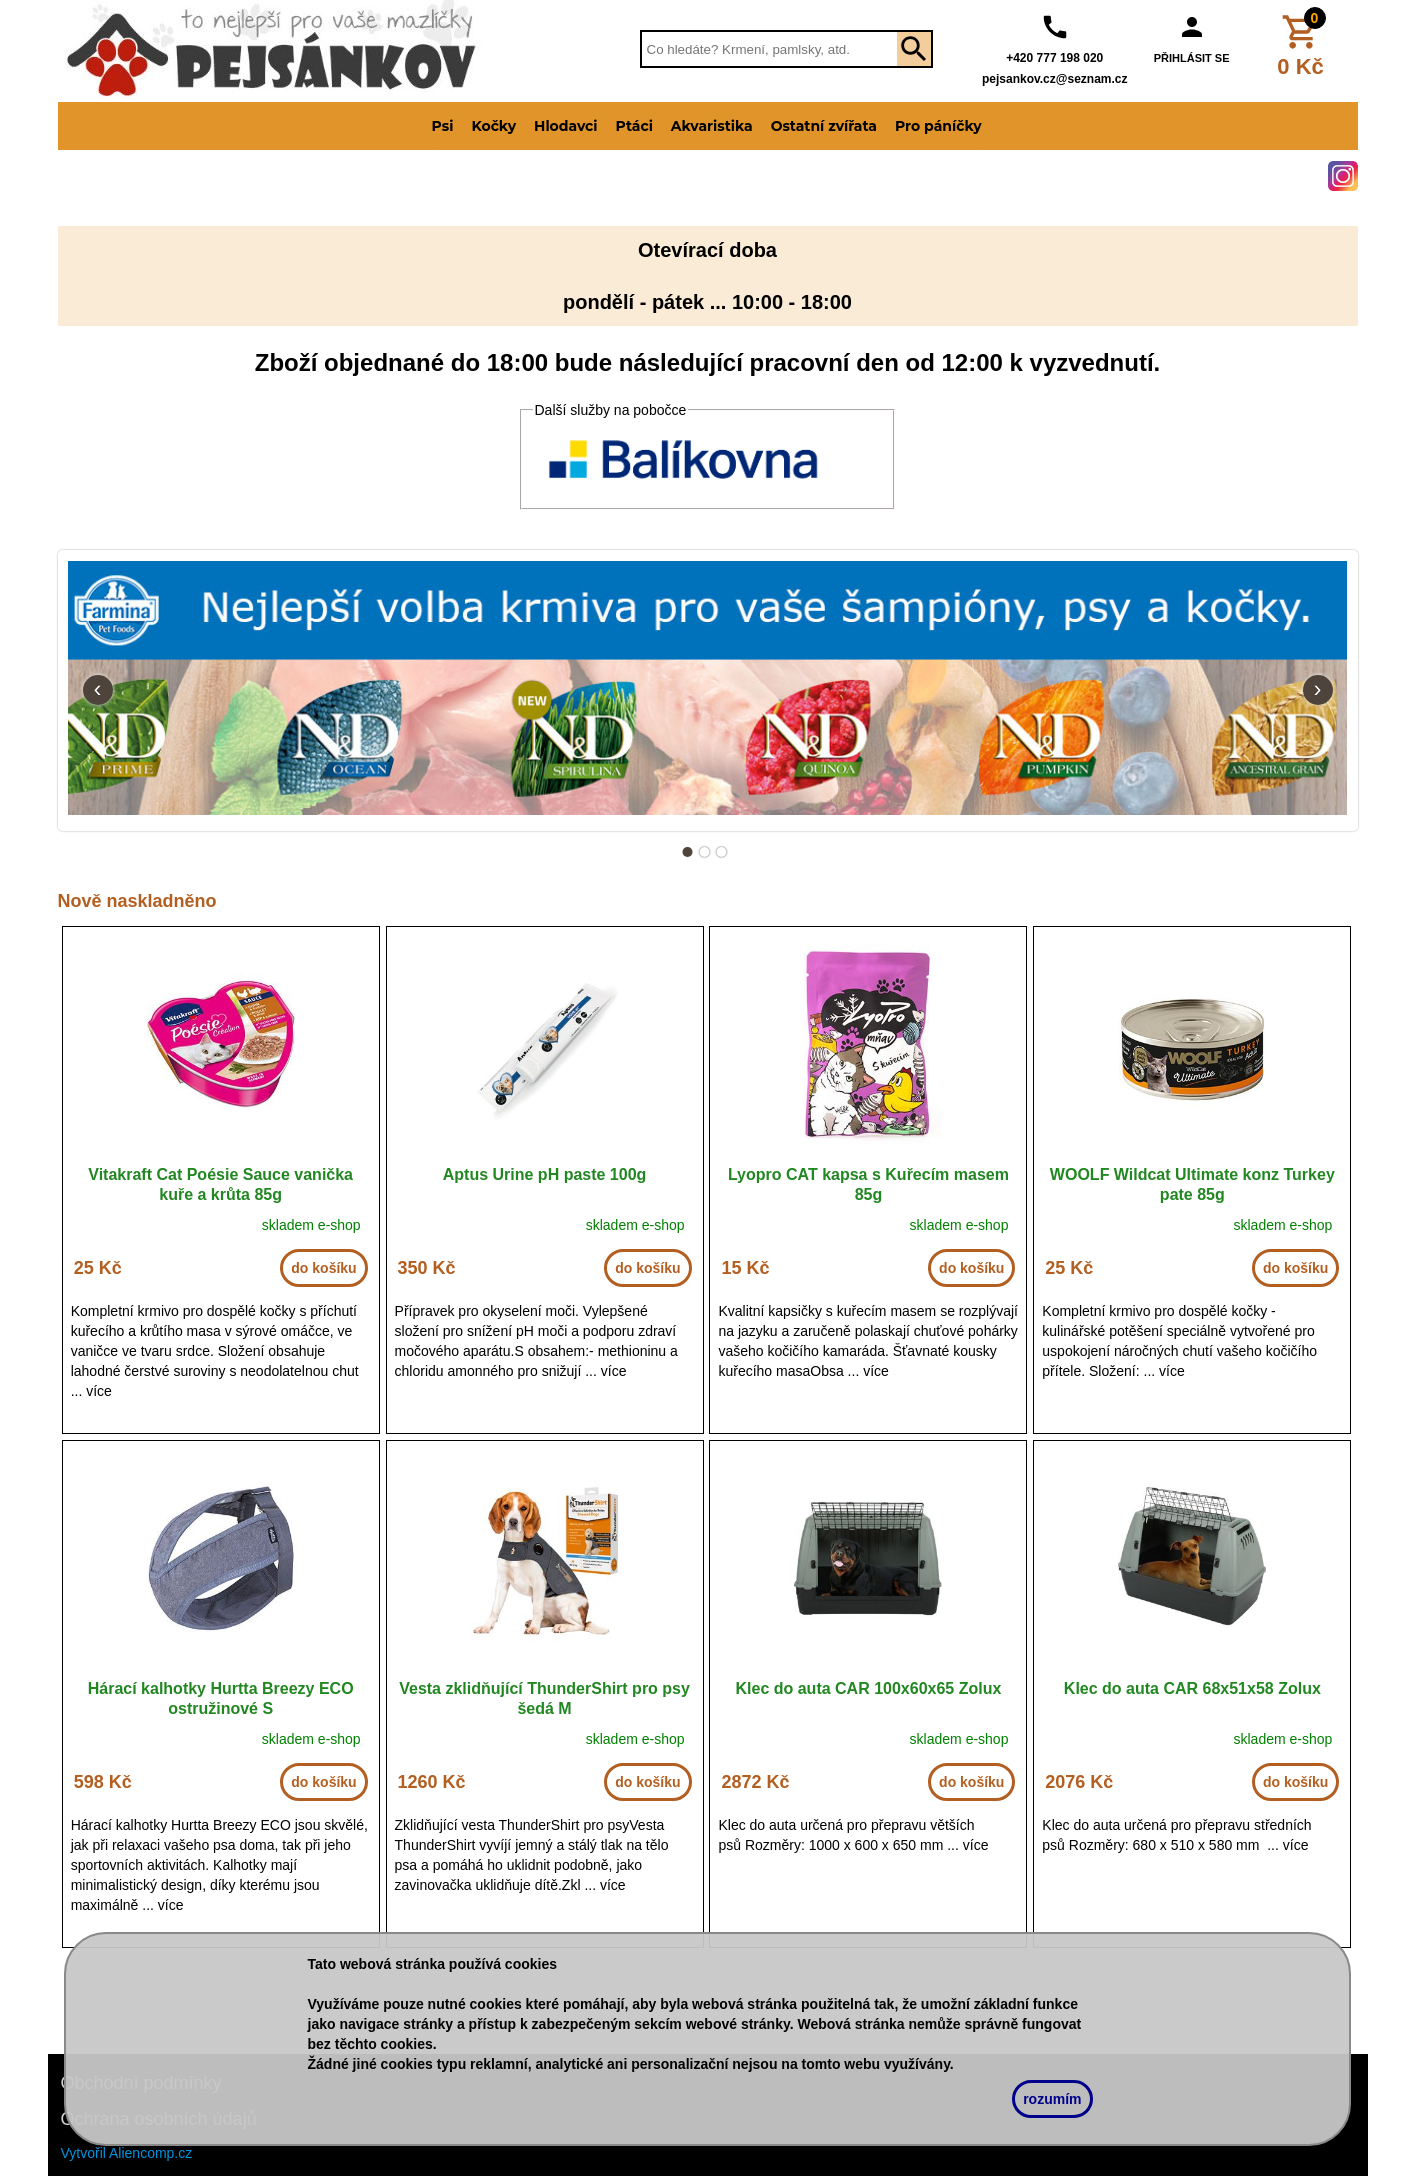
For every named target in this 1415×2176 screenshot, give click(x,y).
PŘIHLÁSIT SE (1192, 58)
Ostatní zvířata (824, 126)
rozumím (1052, 2099)
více (99, 1391)
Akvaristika (712, 126)
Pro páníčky (938, 126)
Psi (443, 126)
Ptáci (634, 126)
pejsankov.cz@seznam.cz (1055, 79)
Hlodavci (565, 126)
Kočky (493, 126)
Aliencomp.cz (150, 2153)
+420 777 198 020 (1054, 58)
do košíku (323, 1268)
